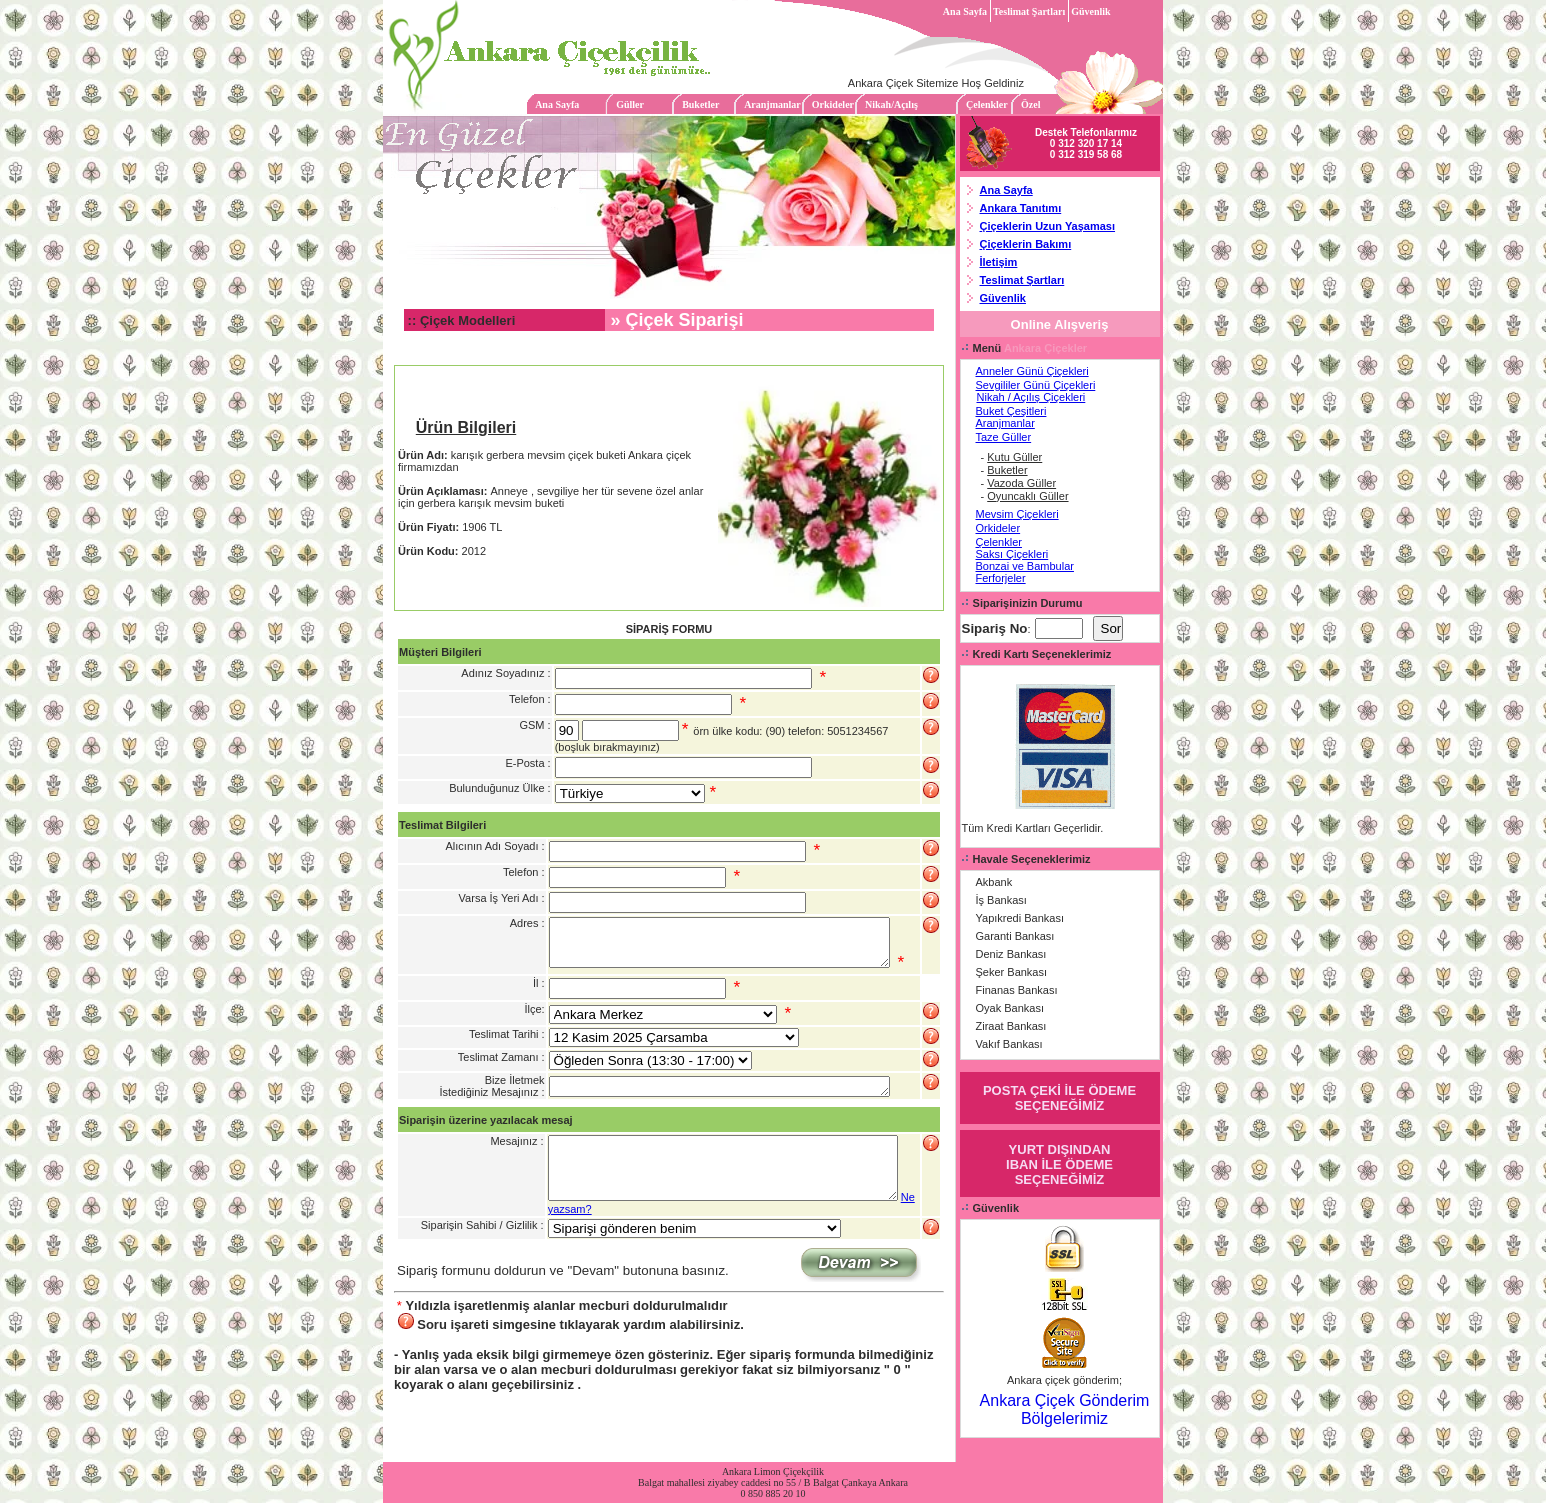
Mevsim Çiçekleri (1017, 514)
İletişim (999, 262)
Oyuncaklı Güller (1027, 496)
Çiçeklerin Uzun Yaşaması (1048, 226)
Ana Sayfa (965, 11)
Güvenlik (1090, 11)
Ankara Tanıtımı (1021, 208)
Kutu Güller (1014, 457)
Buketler (700, 104)
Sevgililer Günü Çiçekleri (1036, 385)
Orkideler (833, 104)
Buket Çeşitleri (1011, 411)
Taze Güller (1004, 437)
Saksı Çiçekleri (1012, 554)
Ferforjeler (1001, 578)
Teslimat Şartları (1029, 11)
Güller (630, 104)
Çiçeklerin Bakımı (1026, 244)
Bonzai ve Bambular (1025, 566)
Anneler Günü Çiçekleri (1032, 371)
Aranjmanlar (772, 104)
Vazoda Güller (1021, 483)
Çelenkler (986, 104)
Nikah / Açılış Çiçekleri (1031, 397)
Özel (1030, 104)
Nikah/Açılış (891, 104)
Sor (1111, 628)
